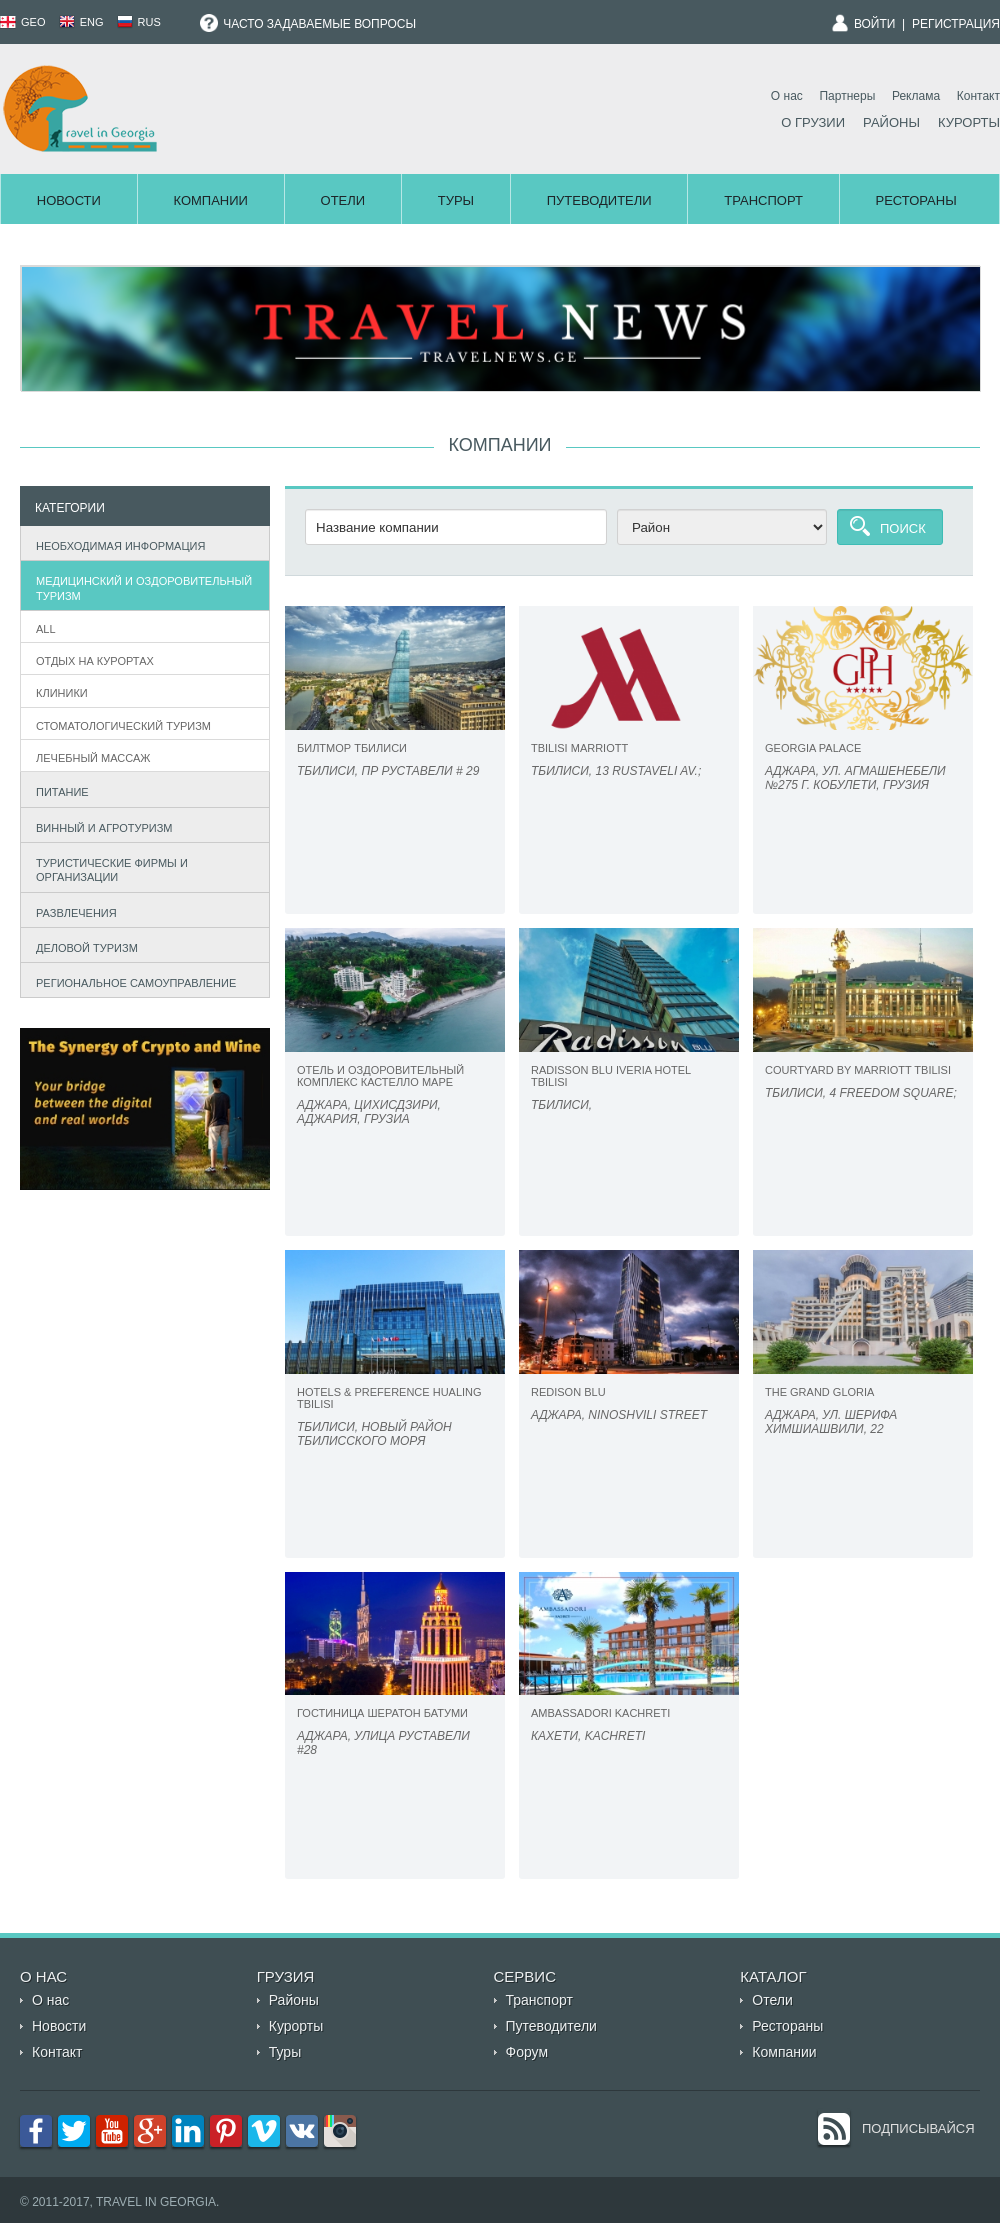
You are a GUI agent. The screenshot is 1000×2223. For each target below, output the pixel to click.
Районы (891, 122)
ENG (81, 22)
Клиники (62, 693)
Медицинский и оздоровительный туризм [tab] (140, 588)
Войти (875, 24)
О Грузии (813, 122)
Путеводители (599, 200)
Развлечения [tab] (72, 910)
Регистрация (956, 24)
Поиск (903, 528)
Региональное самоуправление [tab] (132, 980)
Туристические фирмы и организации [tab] (107, 870)
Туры (456, 200)
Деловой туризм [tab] (82, 945)
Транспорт (763, 200)
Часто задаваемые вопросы (308, 24)
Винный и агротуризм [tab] (100, 825)
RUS (139, 22)
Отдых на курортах (95, 661)
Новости (69, 200)
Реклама (916, 96)
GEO (23, 22)
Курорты (969, 122)
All (46, 629)
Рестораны (916, 200)
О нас (787, 96)
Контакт (978, 96)
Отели (343, 200)
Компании (210, 200)
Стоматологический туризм (123, 726)
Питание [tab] (58, 790)
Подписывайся (918, 2128)
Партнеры (847, 96)
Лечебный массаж (93, 758)
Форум (527, 2052)
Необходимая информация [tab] (116, 543)
